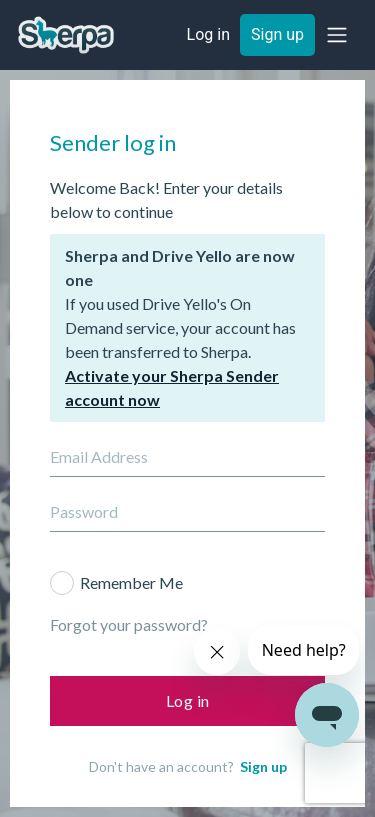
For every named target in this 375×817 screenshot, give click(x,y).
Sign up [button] (277, 34)
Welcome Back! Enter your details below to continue (166, 199)
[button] (337, 35)
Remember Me (131, 582)
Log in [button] (208, 34)
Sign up (263, 766)
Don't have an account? (188, 766)
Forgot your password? (129, 624)
